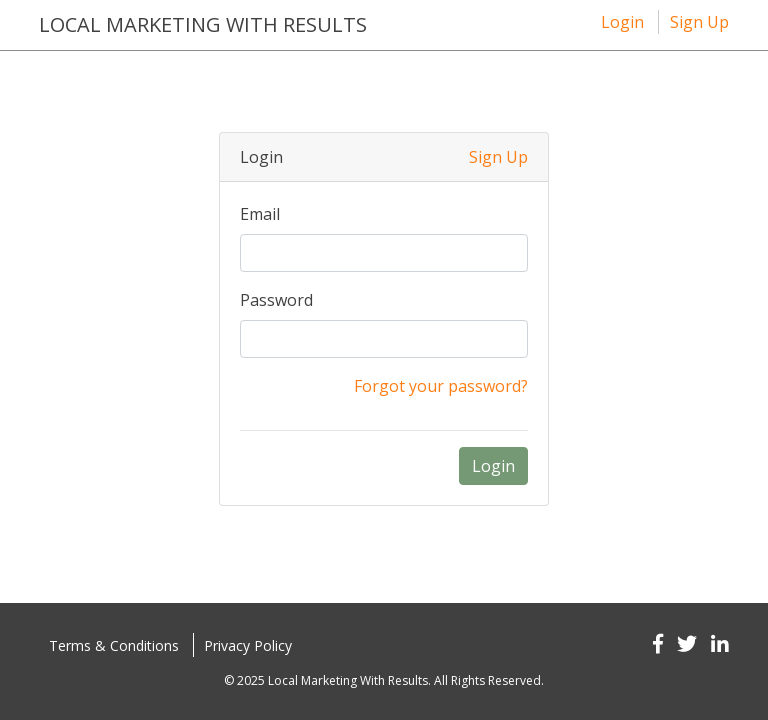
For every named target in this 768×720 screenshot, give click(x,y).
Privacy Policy (248, 645)
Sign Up (699, 22)
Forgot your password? (441, 386)
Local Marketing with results (203, 24)
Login (622, 22)
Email (260, 214)
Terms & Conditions (114, 645)
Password (276, 300)
